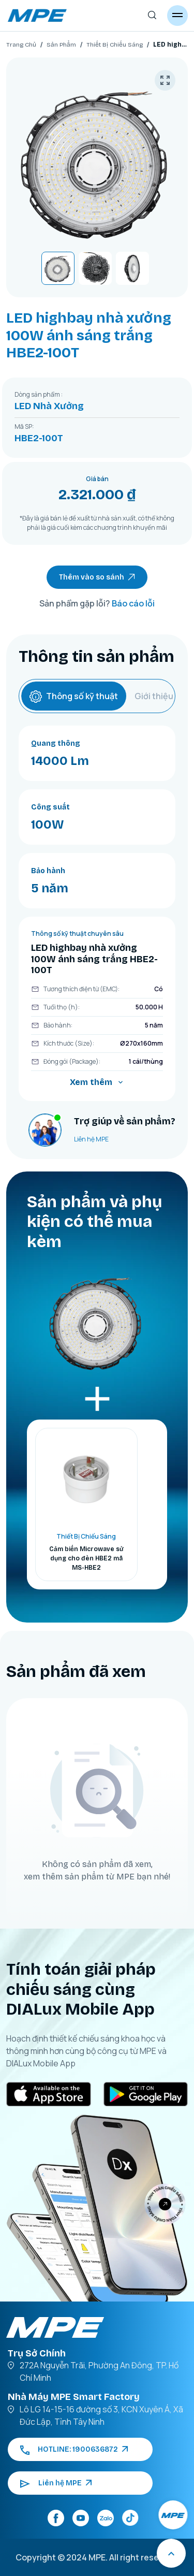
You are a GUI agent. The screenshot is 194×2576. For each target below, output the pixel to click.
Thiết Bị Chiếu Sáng (114, 44)
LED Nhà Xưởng (49, 406)
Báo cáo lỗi (133, 603)
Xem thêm (97, 1082)
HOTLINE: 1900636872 (74, 2449)
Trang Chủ (21, 44)
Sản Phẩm (61, 44)
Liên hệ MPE (91, 1139)
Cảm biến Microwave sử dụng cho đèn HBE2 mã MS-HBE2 (86, 1558)
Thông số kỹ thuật (73, 696)
